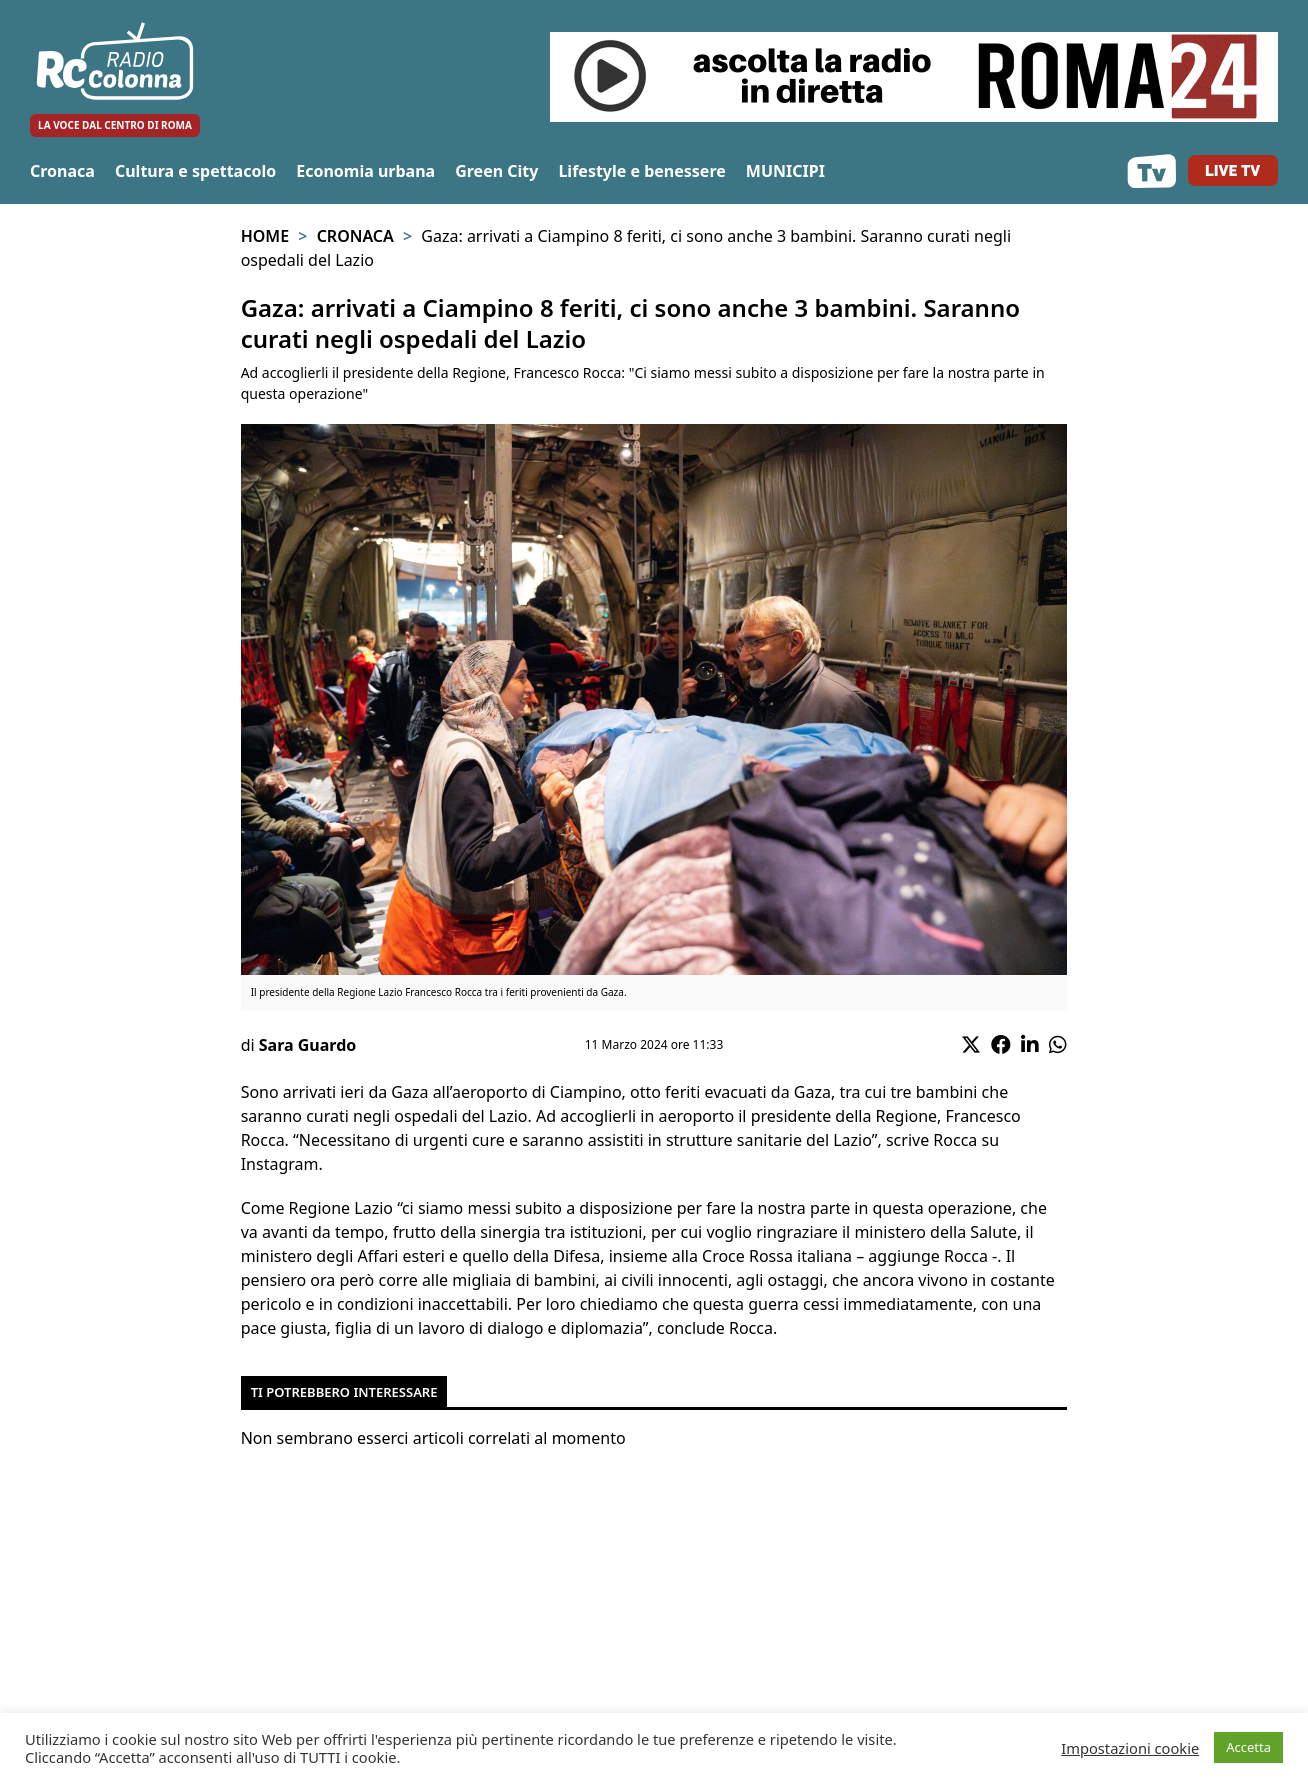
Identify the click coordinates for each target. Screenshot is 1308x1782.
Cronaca (62, 171)
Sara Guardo (308, 1045)
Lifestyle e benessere (641, 171)
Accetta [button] (1248, 1747)
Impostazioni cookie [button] (1130, 1748)
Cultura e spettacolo (195, 171)
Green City (496, 171)
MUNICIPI (785, 171)
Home (265, 236)
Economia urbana (365, 171)
